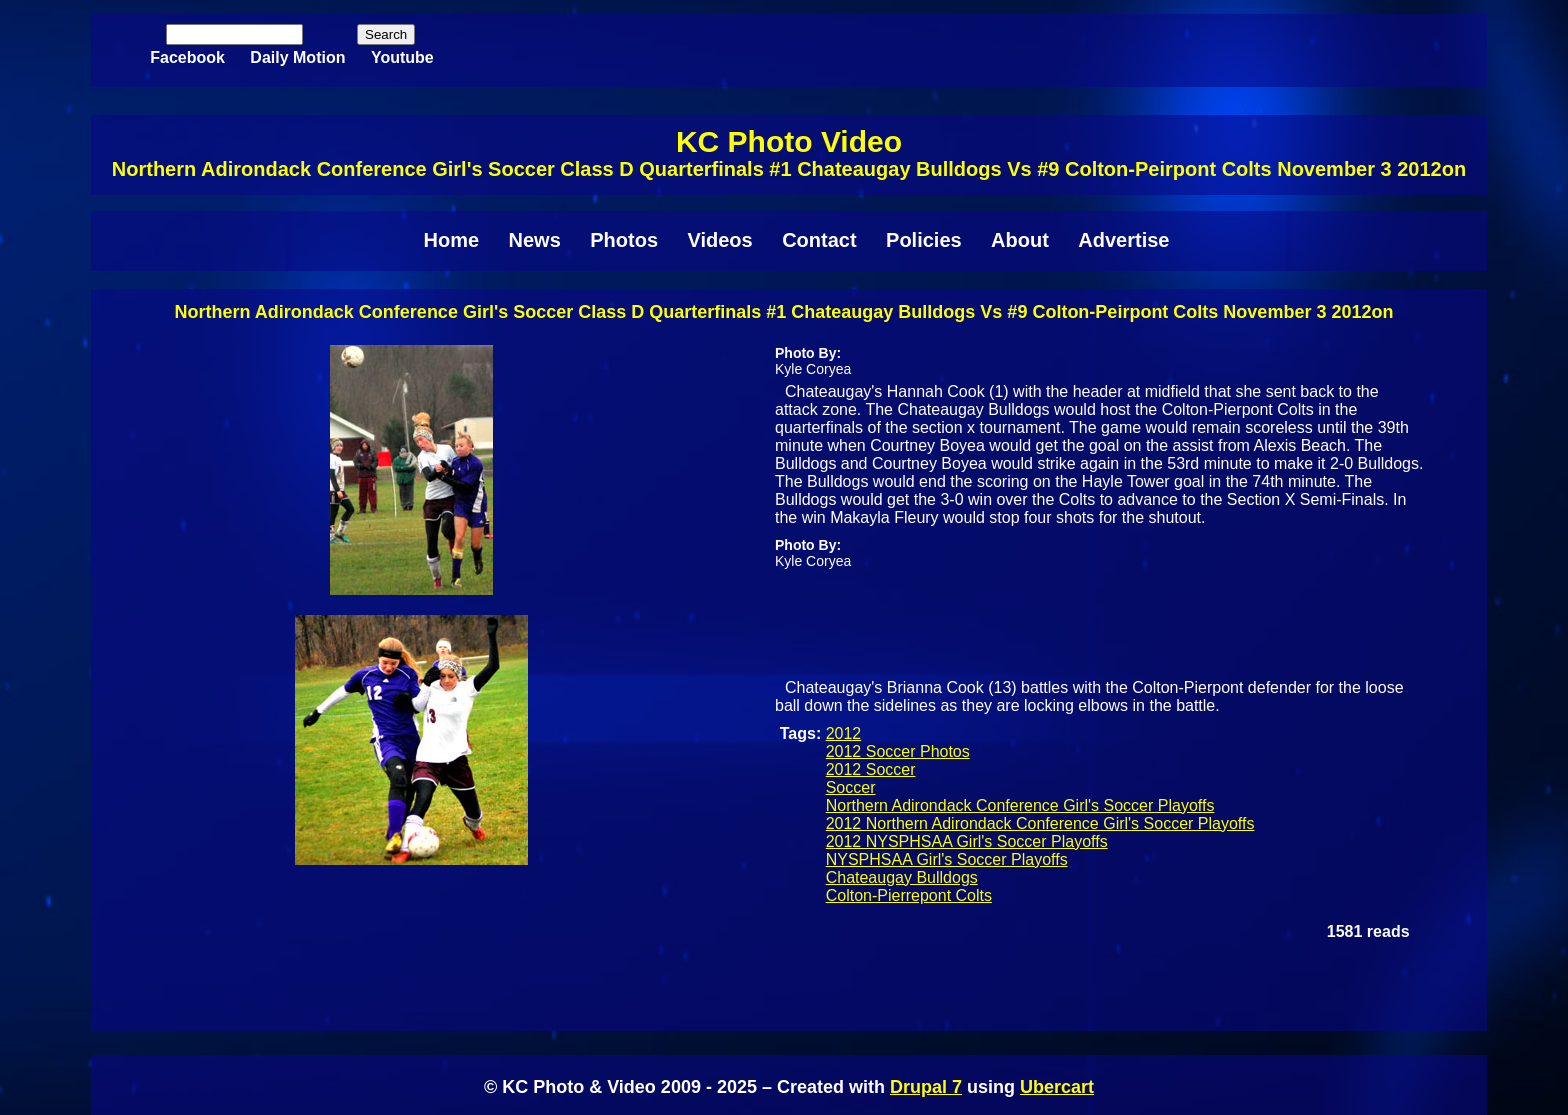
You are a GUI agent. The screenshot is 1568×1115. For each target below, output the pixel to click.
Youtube (402, 57)
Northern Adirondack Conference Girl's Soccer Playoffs (1020, 805)
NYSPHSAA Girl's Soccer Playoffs (947, 859)
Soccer (851, 787)
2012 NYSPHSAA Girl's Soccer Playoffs (967, 841)
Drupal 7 (926, 1087)
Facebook (187, 57)
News (535, 240)
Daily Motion (297, 57)
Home (452, 240)
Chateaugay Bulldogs (902, 877)
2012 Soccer (871, 769)
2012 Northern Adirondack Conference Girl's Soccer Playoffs (1040, 823)
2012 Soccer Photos (898, 751)
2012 (844, 733)
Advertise (1123, 240)
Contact (819, 240)
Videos (719, 240)
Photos (624, 240)
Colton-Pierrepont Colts (909, 895)
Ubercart (1057, 1087)
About (1020, 240)
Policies (924, 240)
